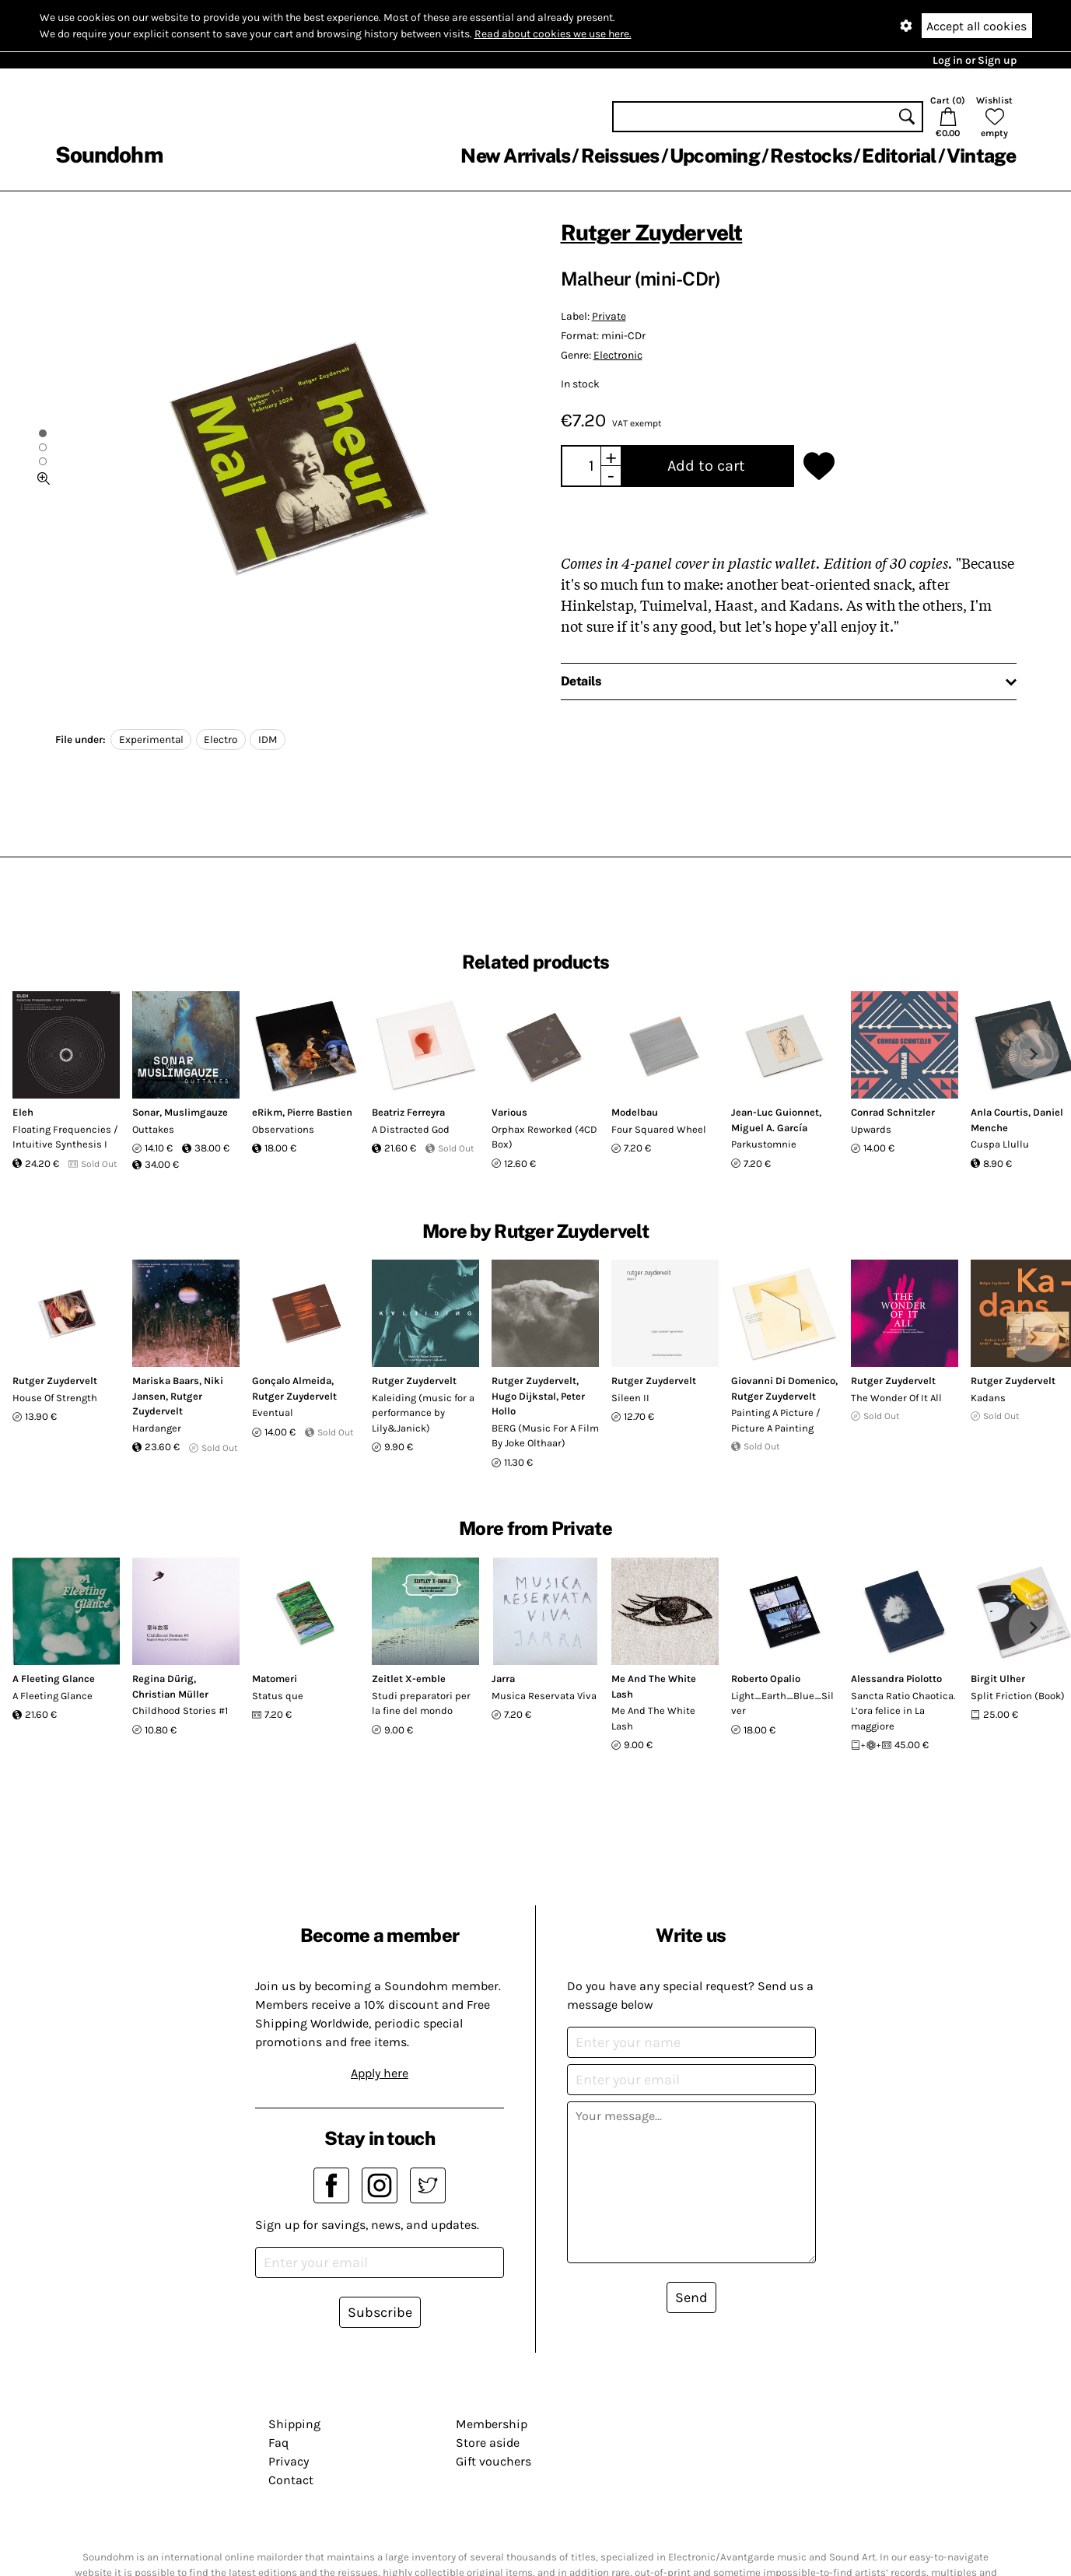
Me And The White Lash (653, 1718)
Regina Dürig (163, 1678)
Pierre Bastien (319, 1112)
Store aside (488, 2442)
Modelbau (634, 1112)
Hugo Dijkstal (524, 1396)
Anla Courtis (999, 1112)
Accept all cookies (976, 26)
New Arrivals (515, 155)
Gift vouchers (493, 2461)
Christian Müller (170, 1694)
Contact (290, 2480)
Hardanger (156, 1428)
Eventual (272, 1412)
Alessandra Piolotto (896, 1678)
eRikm (267, 1112)
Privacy (288, 2461)
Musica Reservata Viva (544, 1696)
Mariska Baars (165, 1380)
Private (609, 316)
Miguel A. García (769, 1128)
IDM (268, 739)
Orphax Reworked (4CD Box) (544, 1137)
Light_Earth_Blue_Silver (782, 1703)
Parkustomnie (763, 1144)
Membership (491, 2424)
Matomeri (274, 1678)
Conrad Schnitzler (893, 1112)
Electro (220, 739)
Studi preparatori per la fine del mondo (421, 1703)
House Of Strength (54, 1398)
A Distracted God (411, 1129)
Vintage (982, 155)
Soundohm (109, 154)
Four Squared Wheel (658, 1129)
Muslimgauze (196, 1112)
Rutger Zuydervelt (652, 232)
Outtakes (153, 1129)
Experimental (151, 739)
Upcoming (715, 155)
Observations (283, 1129)
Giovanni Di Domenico (783, 1380)
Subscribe (380, 2312)
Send (691, 2297)
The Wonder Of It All (896, 1398)
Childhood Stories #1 (180, 1710)
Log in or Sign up (975, 60)
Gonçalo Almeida (291, 1380)
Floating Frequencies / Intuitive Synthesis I (65, 1137)
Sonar (145, 1112)
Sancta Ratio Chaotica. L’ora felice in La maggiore (903, 1711)
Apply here (379, 2073)
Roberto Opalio (765, 1678)
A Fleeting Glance (53, 1678)
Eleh (22, 1112)
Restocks (811, 155)
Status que (277, 1696)
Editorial (899, 155)
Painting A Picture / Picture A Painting (776, 1420)
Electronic (617, 355)
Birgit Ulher (998, 1678)
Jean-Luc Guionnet (775, 1112)
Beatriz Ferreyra (408, 1112)
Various (509, 1112)
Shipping (294, 2424)
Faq (278, 2442)
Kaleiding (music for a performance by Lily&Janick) (423, 1413)
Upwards (871, 1129)
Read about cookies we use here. (553, 33)
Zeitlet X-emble (409, 1678)
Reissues (620, 155)
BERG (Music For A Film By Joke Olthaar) (545, 1435)
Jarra (503, 1678)
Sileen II (630, 1398)
